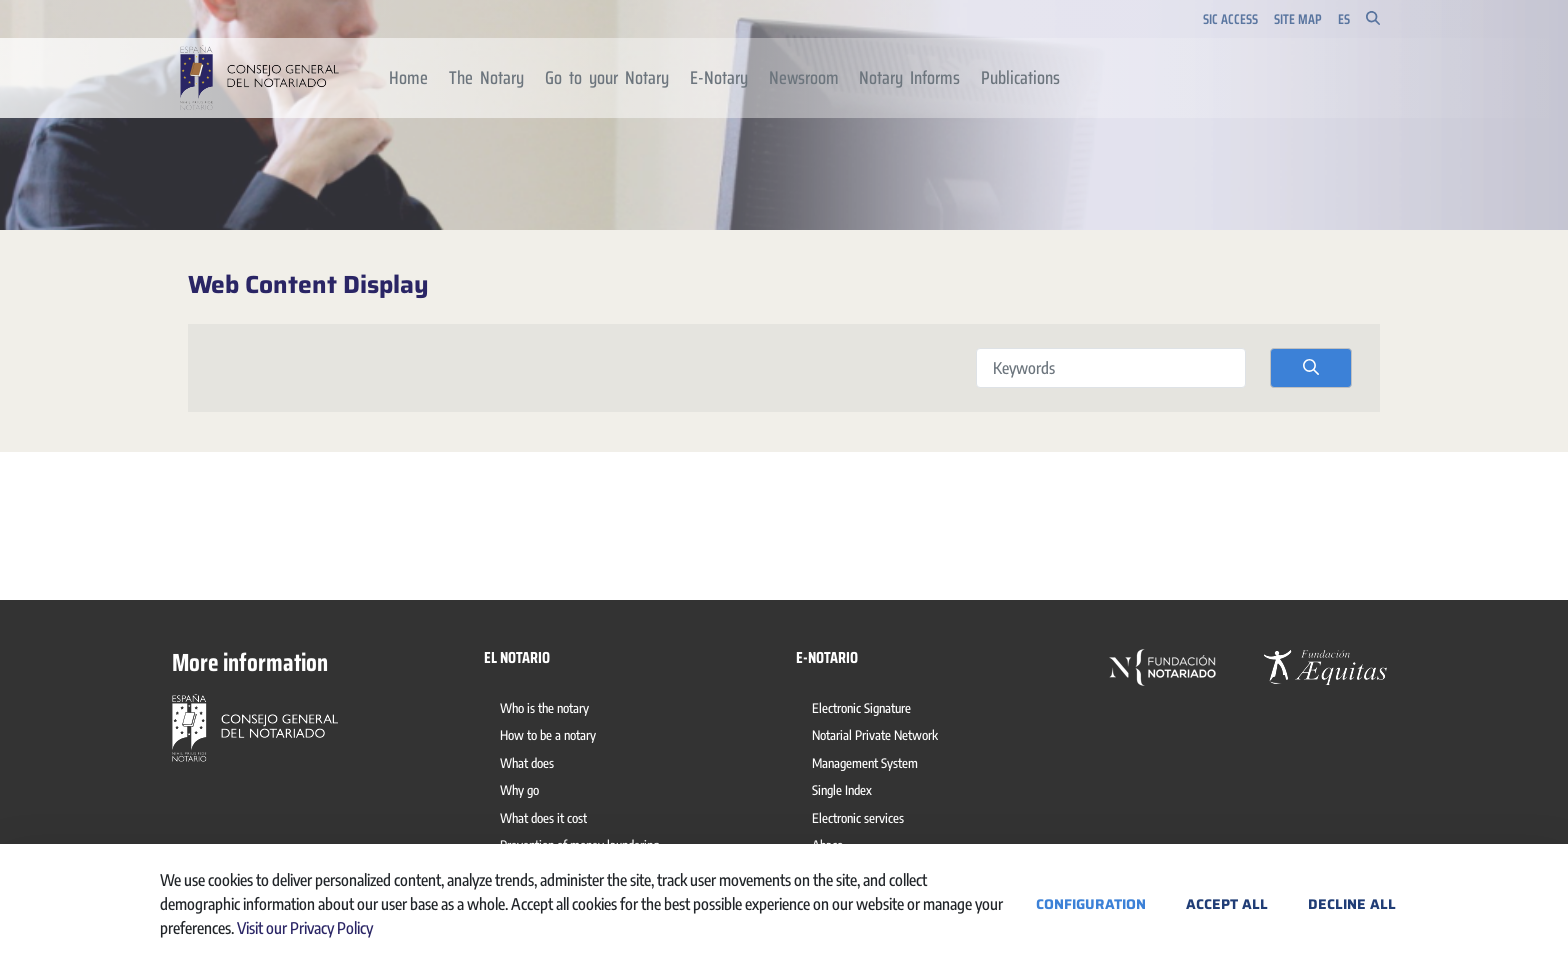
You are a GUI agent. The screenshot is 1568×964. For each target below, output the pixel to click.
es (1344, 19)
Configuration (1091, 904)
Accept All (1227, 904)
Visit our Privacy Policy (305, 928)
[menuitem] (409, 78)
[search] (1311, 368)
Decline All (1352, 904)
